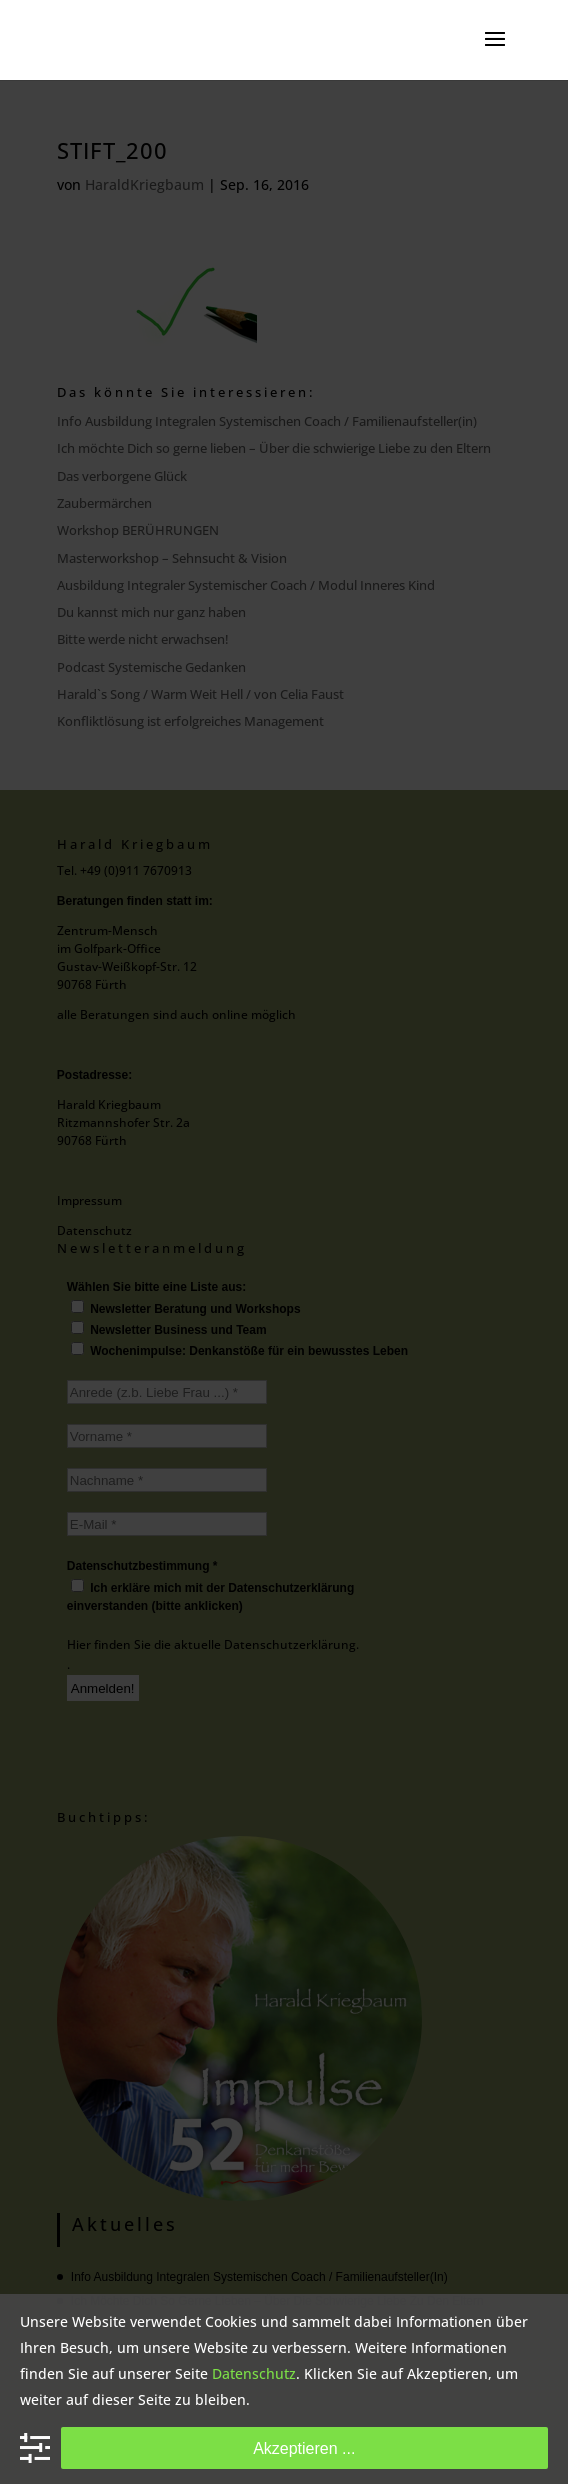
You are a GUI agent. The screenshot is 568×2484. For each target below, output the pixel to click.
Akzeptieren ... (304, 2448)
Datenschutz (254, 2373)
